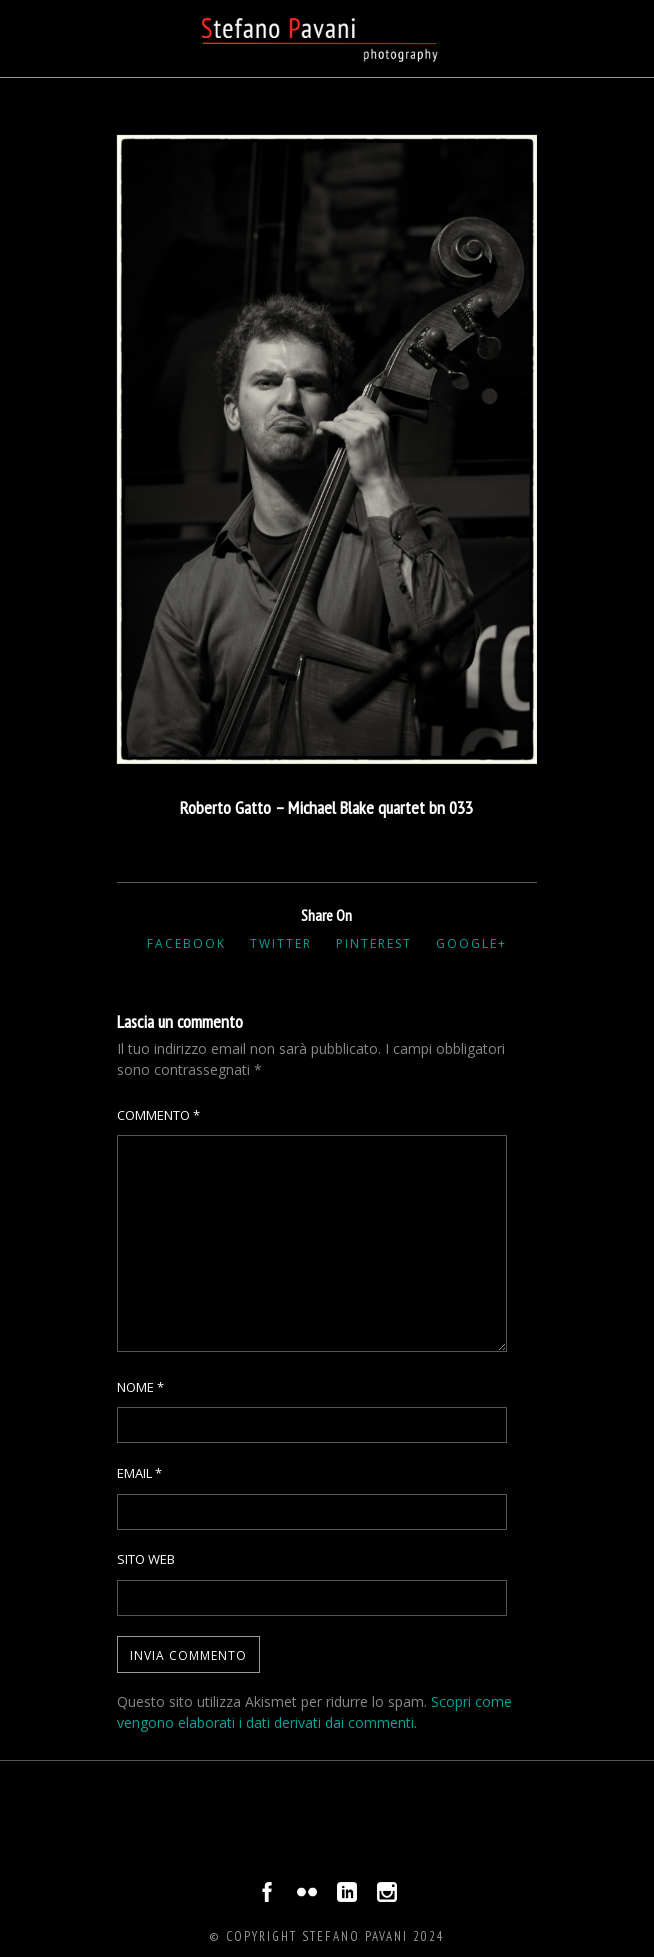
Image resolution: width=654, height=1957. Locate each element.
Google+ (471, 943)
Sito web (146, 1559)
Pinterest (374, 943)
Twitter (281, 943)
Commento (158, 1115)
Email (139, 1473)
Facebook (186, 943)
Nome (140, 1387)
